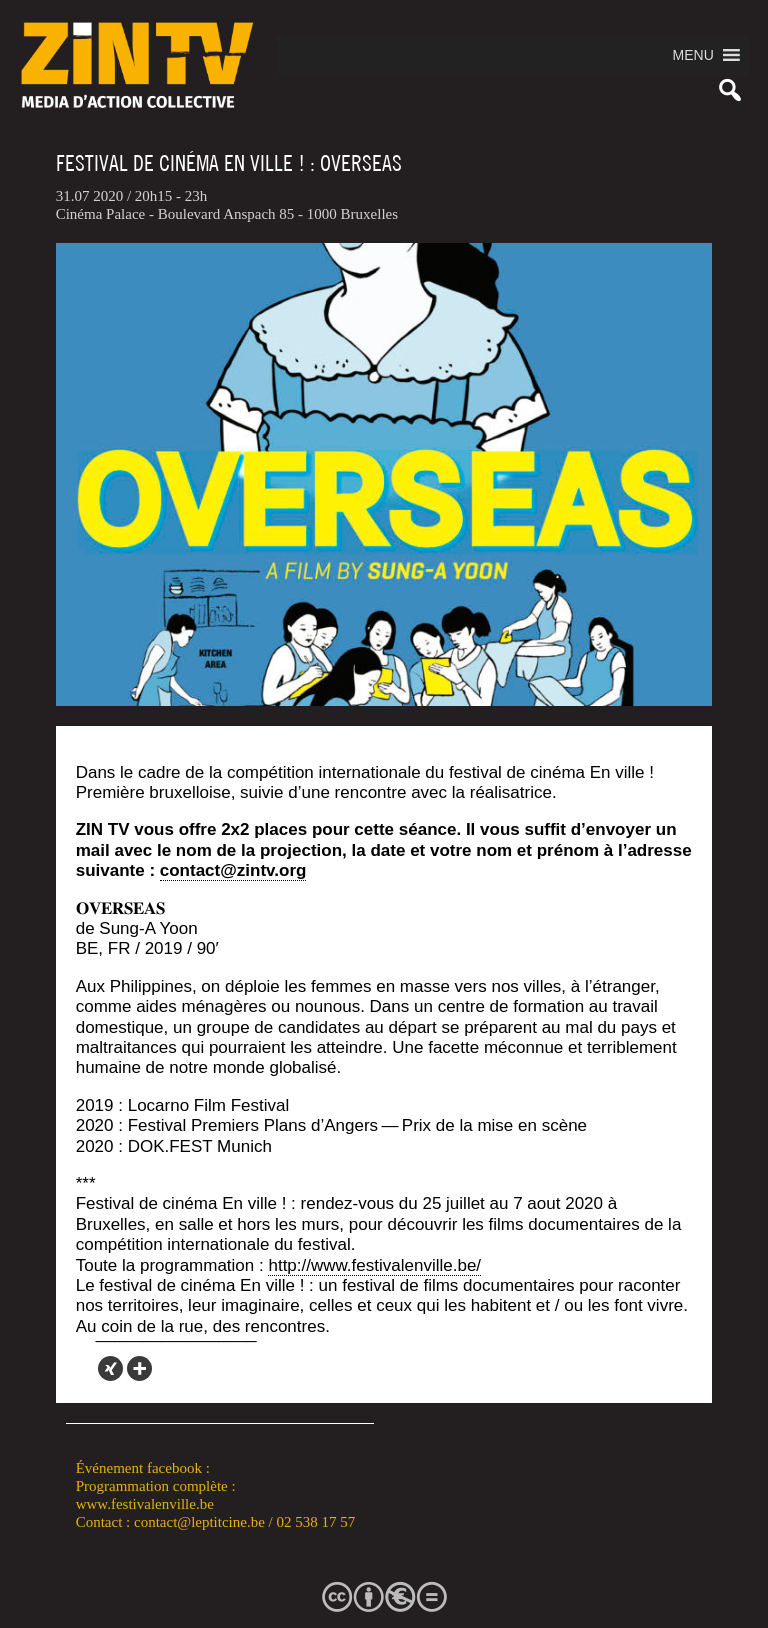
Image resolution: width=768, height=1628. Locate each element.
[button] (693, 55)
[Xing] (110, 1368)
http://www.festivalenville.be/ (374, 1265)
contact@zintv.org (233, 870)
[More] (139, 1368)
